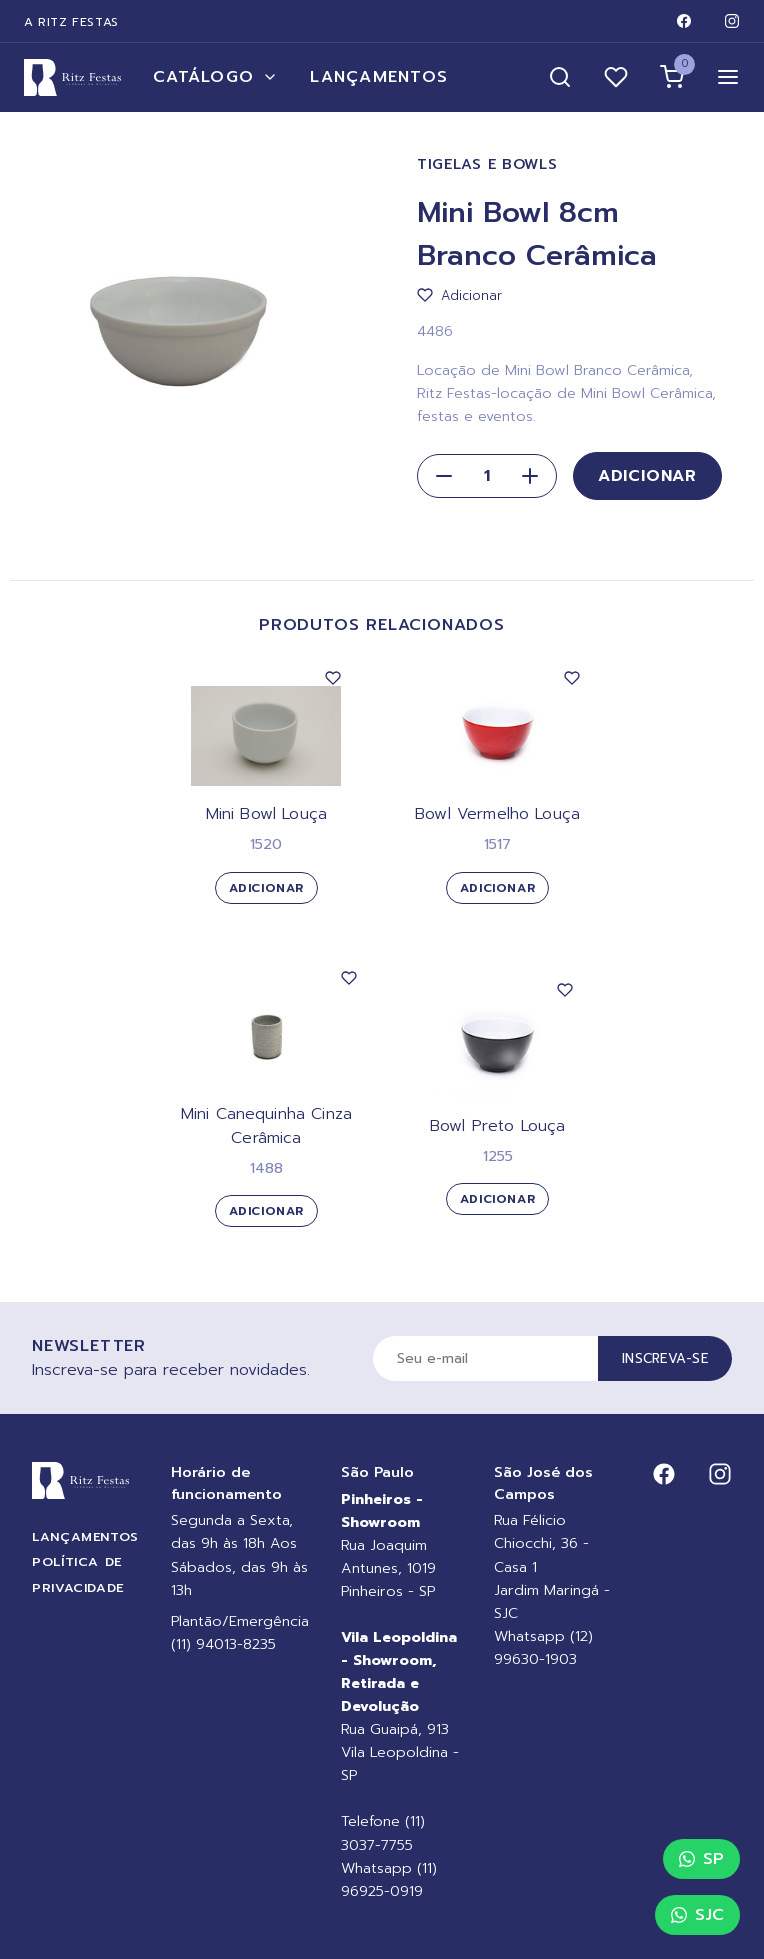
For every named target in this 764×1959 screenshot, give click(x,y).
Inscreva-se (665, 1358)
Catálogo (215, 77)
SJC (697, 1915)
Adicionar (647, 476)
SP (701, 1859)
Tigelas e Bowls (487, 164)
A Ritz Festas (71, 22)
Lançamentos (379, 77)
